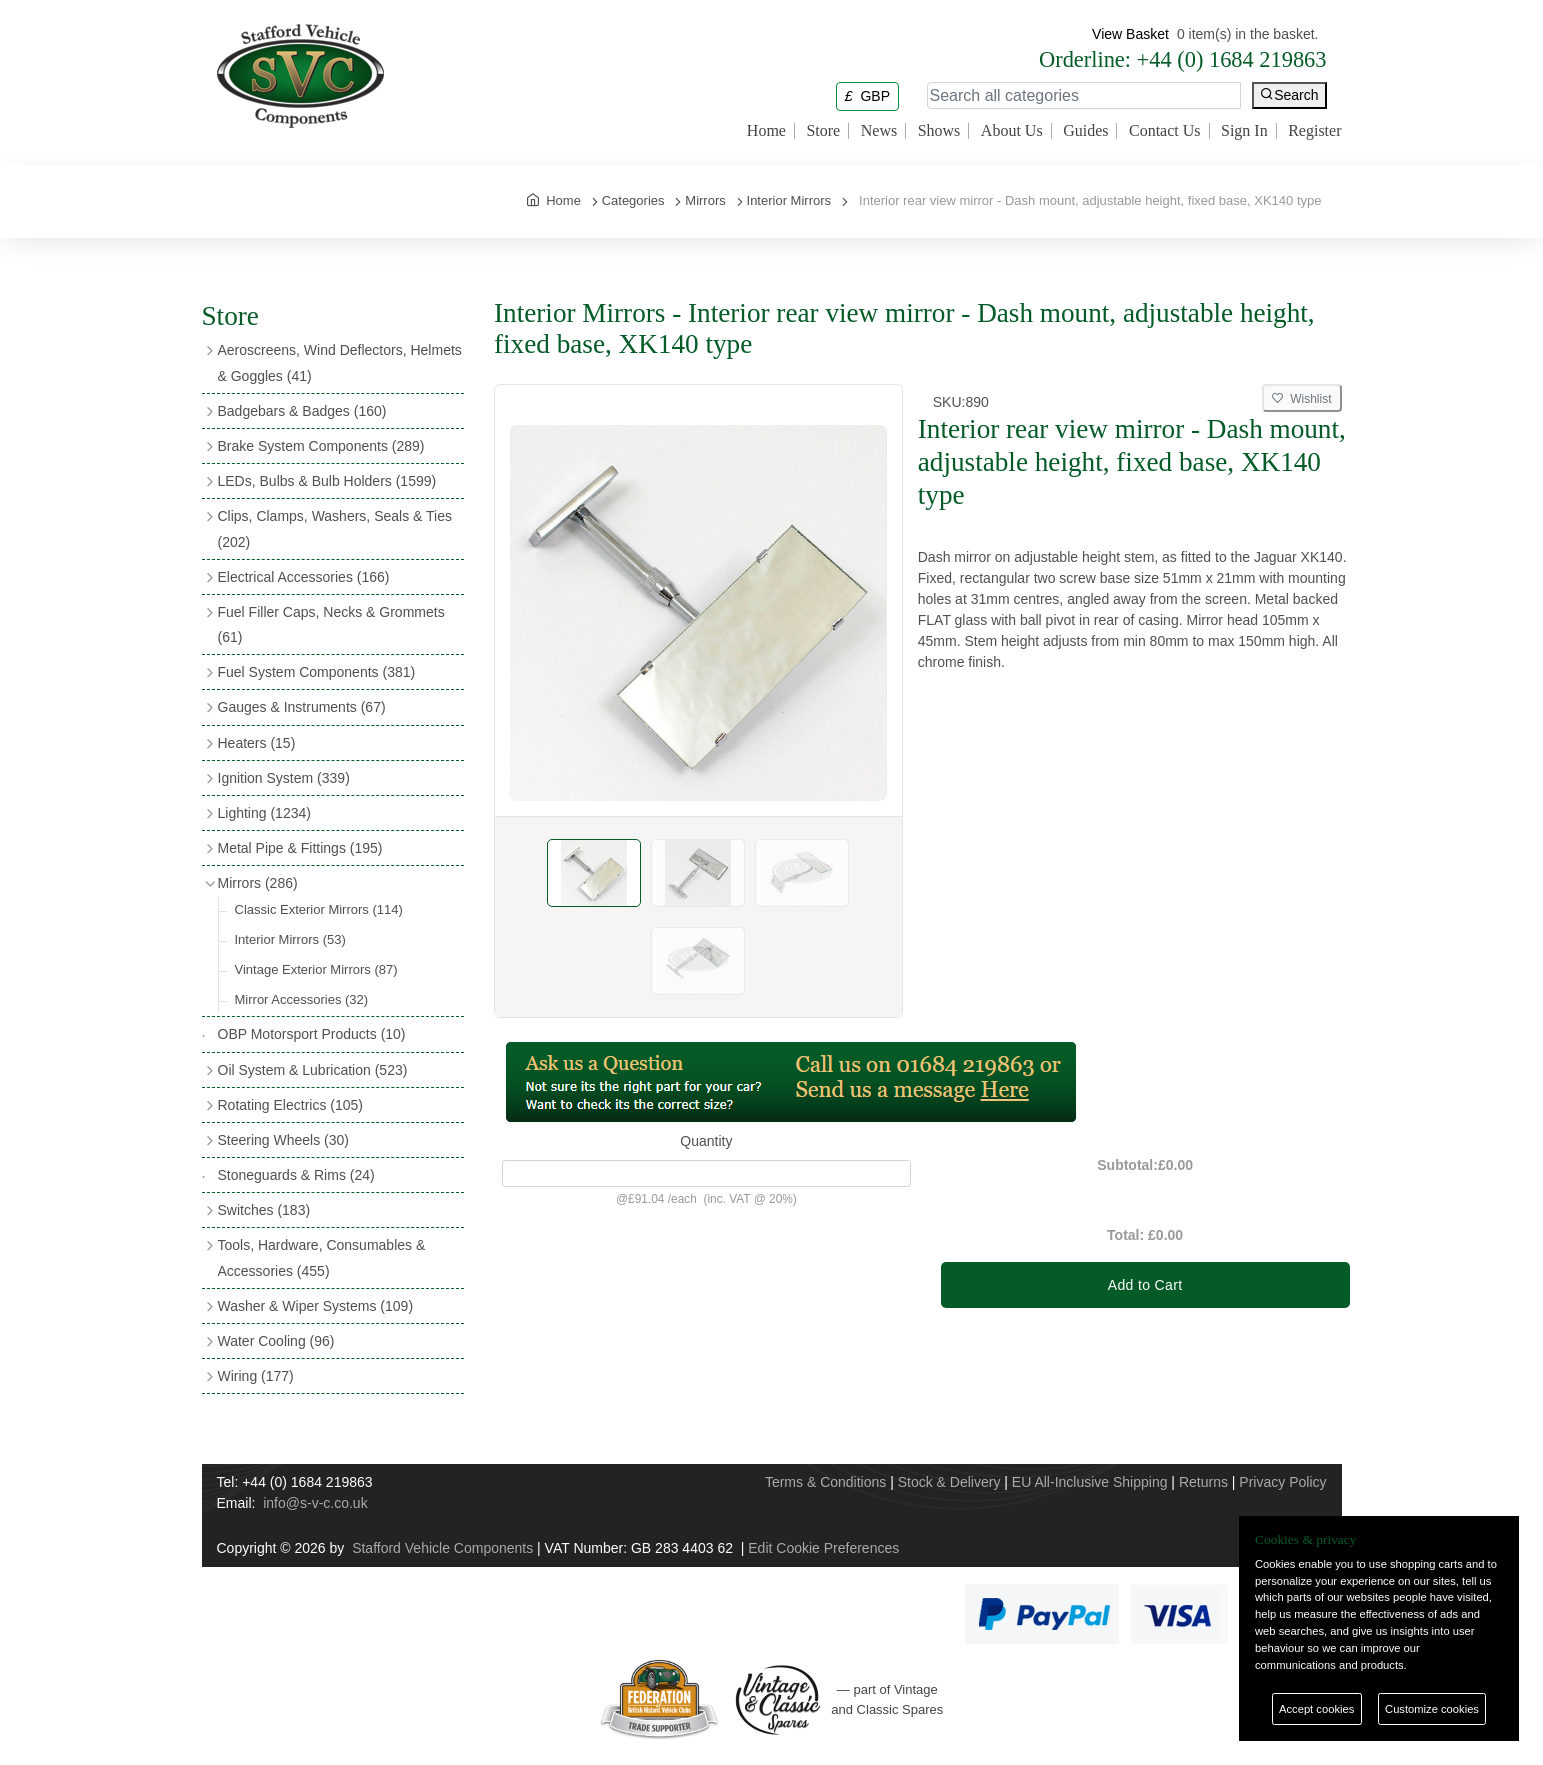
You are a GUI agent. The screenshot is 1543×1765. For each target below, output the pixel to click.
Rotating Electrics (291, 1105)
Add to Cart (1145, 1285)
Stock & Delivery (949, 1482)
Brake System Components (321, 446)
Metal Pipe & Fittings (300, 848)
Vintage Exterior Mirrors (316, 969)
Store (823, 131)
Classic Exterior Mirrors (319, 909)
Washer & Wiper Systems (316, 1306)
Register (1314, 131)
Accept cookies (1316, 1709)
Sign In (1244, 131)
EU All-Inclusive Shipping (1090, 1482)
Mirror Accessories (302, 999)
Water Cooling (276, 1341)
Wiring (256, 1376)
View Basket (1130, 34)
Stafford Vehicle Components (442, 1548)
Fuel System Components (317, 672)
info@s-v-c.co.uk (315, 1503)
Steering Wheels (284, 1140)
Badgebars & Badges (302, 411)
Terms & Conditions (825, 1482)
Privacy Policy (1282, 1482)
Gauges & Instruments (302, 707)
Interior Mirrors (290, 939)
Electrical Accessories (304, 577)
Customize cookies (1432, 1709)
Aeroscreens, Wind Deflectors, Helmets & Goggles (340, 362)
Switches (264, 1210)
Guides (1085, 131)
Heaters (257, 743)
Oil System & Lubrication (313, 1070)
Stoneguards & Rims (296, 1175)
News (879, 131)
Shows (939, 131)
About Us (1012, 131)
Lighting (264, 813)
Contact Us (1165, 131)
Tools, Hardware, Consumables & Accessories (322, 1257)
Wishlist (1302, 399)
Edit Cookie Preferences (823, 1548)
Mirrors (258, 883)
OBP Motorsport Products (312, 1034)
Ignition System (284, 778)
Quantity (706, 1141)
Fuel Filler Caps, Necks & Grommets (331, 624)
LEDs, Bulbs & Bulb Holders (327, 481)
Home (766, 131)
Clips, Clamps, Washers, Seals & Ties (335, 528)
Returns (1203, 1482)
